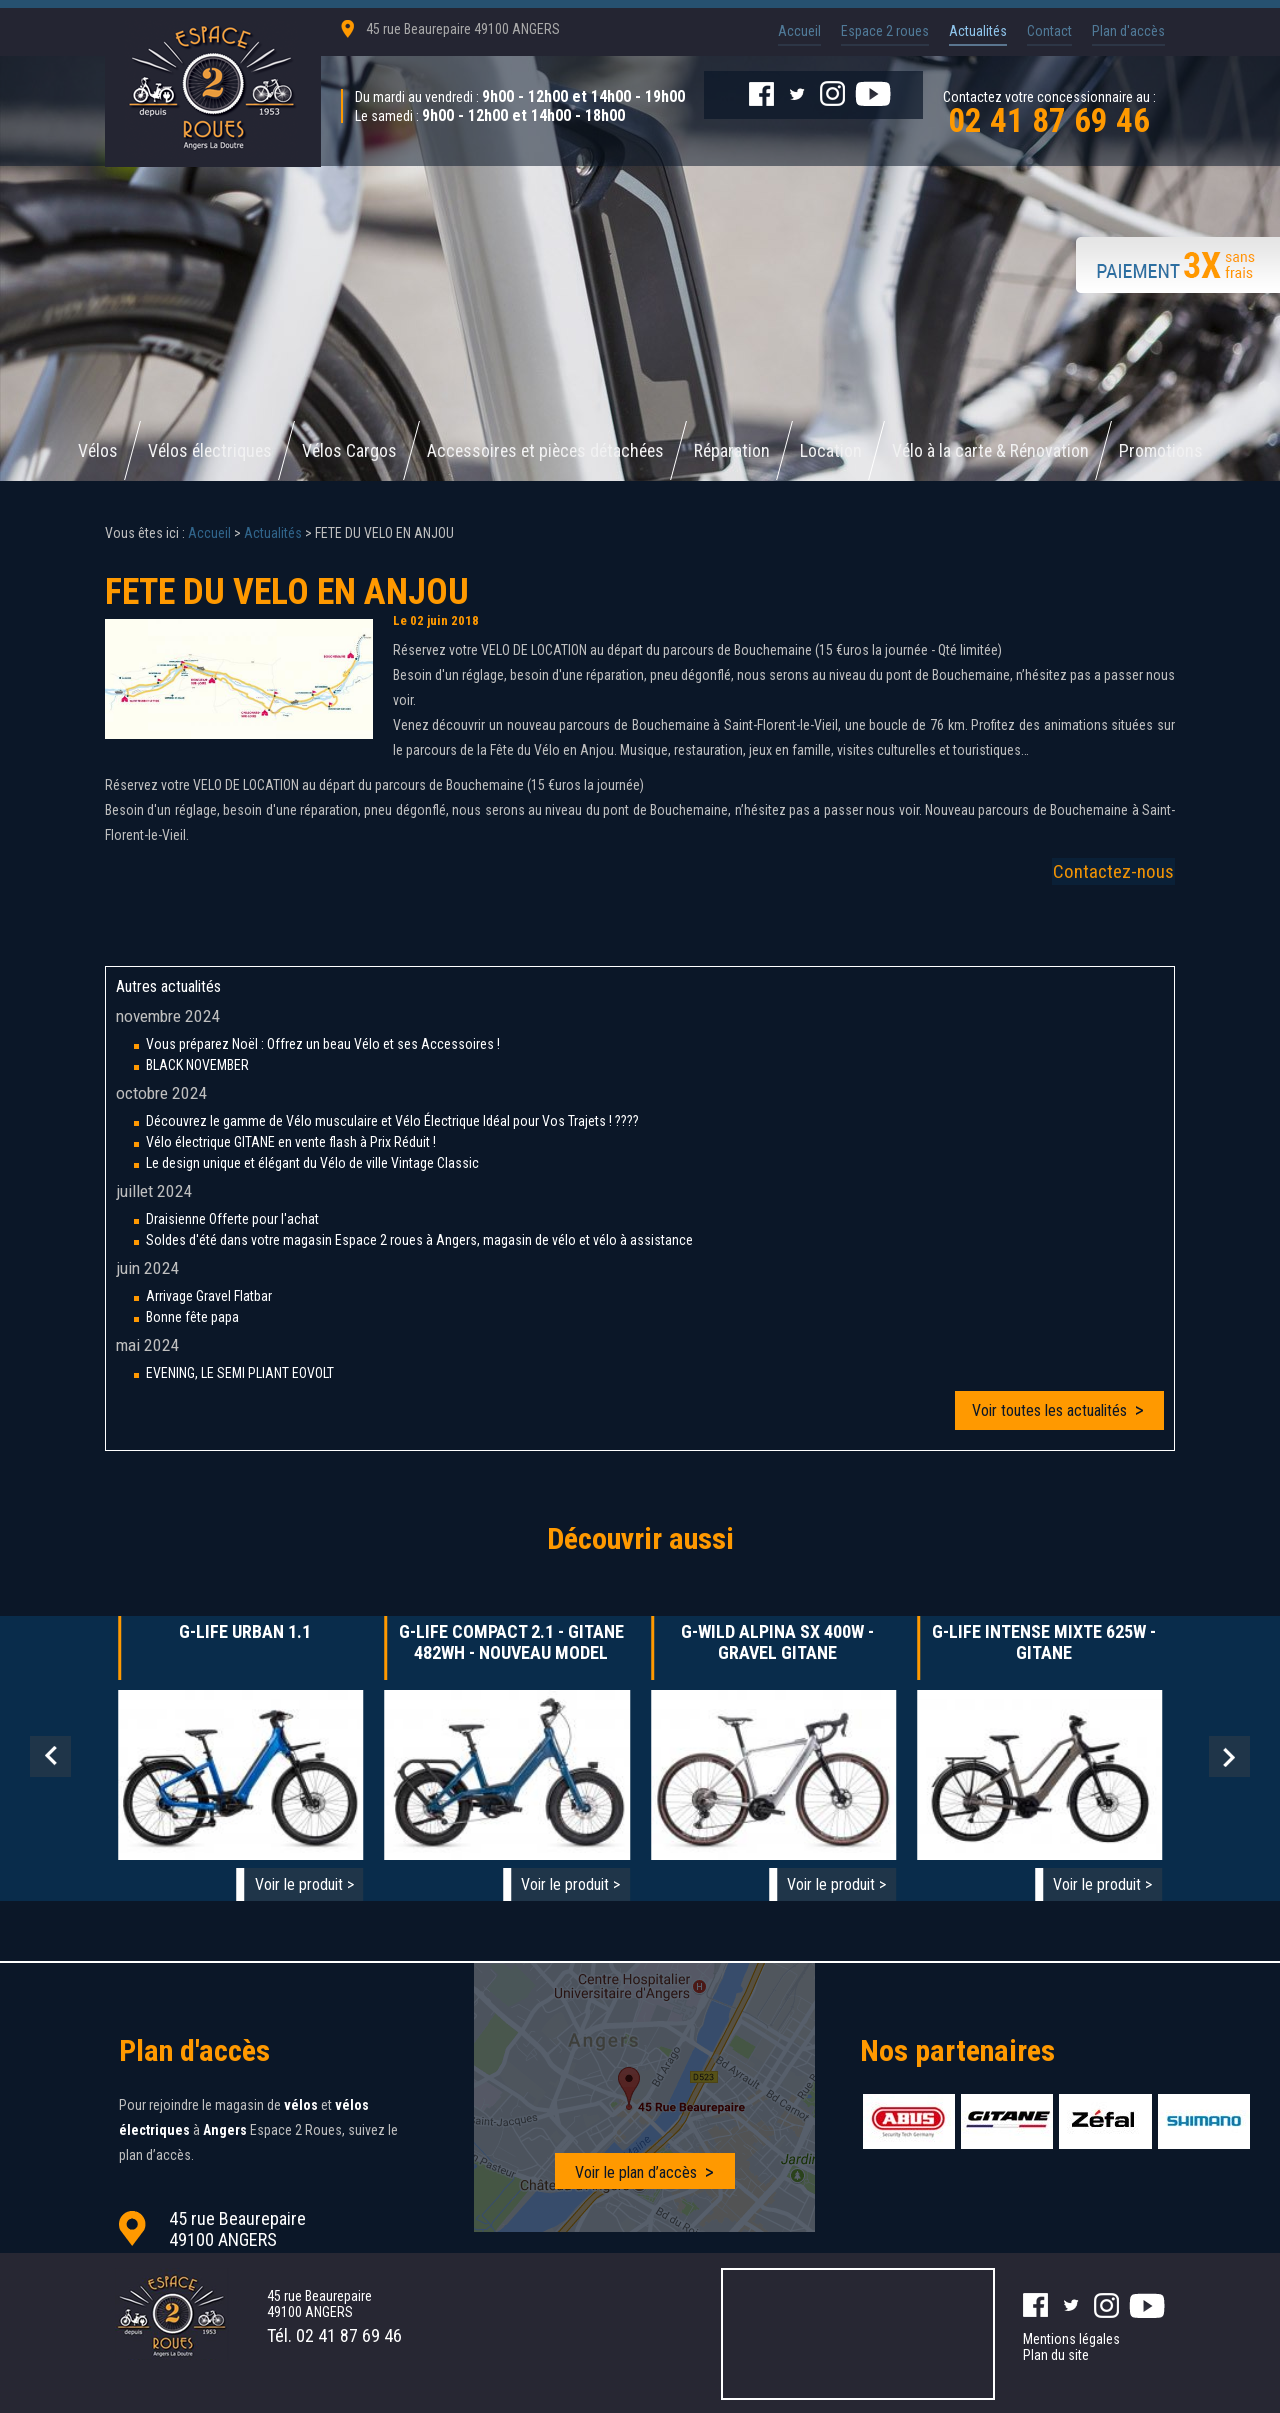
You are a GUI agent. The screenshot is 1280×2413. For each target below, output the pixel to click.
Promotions (1170, 451)
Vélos (89, 451)
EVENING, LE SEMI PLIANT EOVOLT (240, 1374)
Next (1229, 1757)
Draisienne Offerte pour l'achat (232, 1220)
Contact (1049, 31)
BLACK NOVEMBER (197, 1066)
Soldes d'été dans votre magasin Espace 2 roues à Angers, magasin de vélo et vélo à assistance (419, 1241)
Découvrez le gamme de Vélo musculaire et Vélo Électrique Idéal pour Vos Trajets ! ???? (392, 1122)
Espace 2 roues (885, 31)
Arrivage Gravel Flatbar (209, 1297)
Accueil (799, 31)
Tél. (334, 2333)
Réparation (737, 451)
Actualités (978, 31)
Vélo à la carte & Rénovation (998, 451)
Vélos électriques (204, 451)
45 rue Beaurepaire (463, 29)
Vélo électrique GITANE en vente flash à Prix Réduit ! (291, 1143)
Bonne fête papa (192, 1318)
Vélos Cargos (346, 451)
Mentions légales (1071, 2337)
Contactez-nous (1114, 872)
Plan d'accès (1128, 31)
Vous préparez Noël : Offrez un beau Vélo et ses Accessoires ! (323, 1045)
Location (837, 451)
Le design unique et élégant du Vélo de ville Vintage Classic (312, 1164)
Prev (50, 1757)
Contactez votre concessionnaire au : (1048, 110)
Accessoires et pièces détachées (546, 451)
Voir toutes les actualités (1049, 1411)
